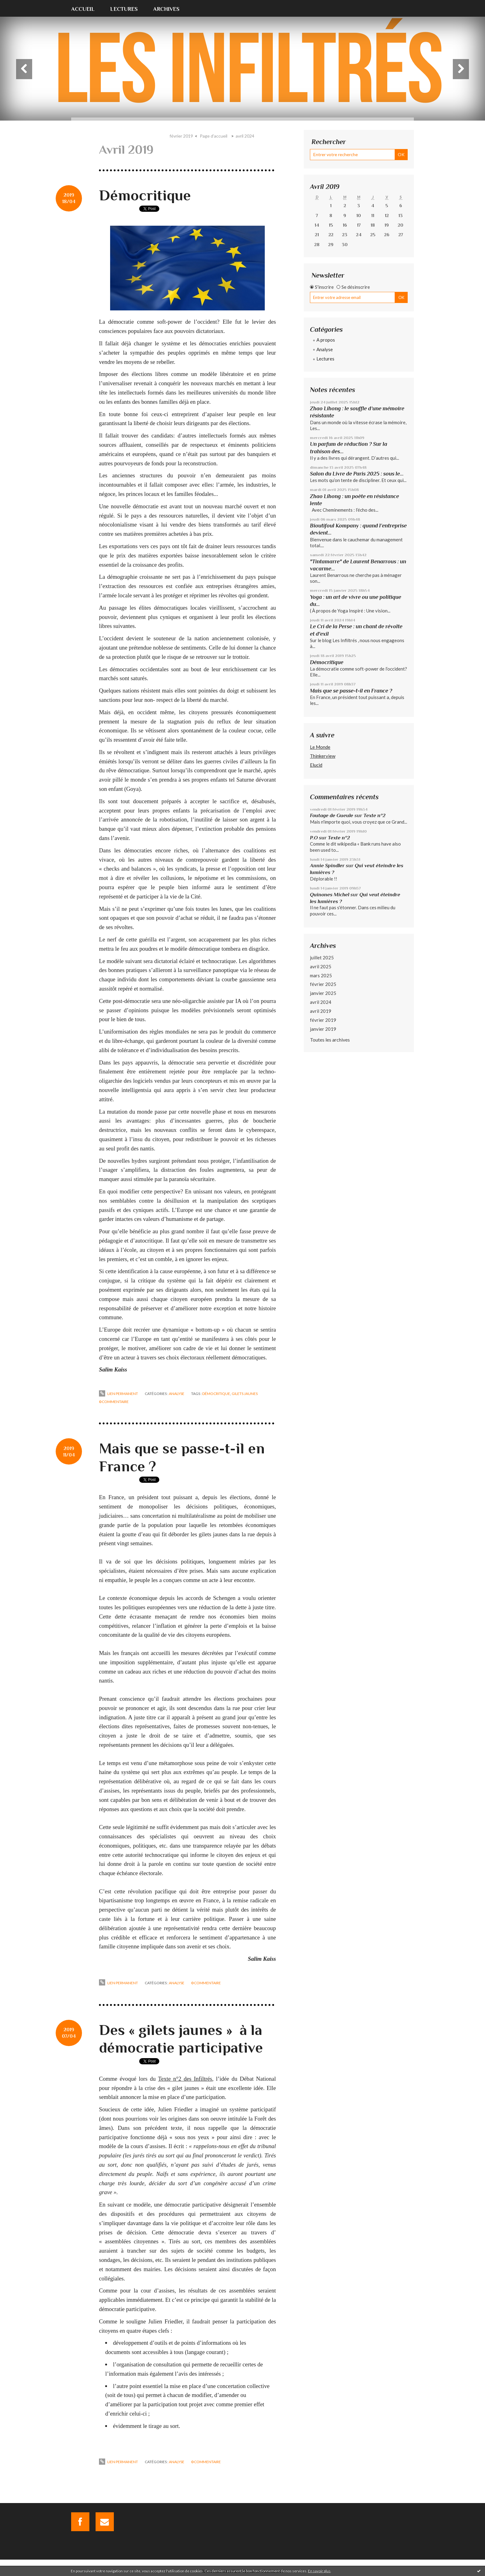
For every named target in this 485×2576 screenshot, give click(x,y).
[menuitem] (86, 8)
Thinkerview (322, 756)
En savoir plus (319, 2571)
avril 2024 (245, 136)
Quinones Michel (329, 895)
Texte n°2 (374, 815)
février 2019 (181, 136)
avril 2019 (320, 1011)
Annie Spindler (327, 865)
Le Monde (320, 747)
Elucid (316, 765)
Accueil (83, 9)
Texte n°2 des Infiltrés (185, 2078)
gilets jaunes (245, 1393)
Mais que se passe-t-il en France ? (351, 691)
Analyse (176, 1393)
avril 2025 (320, 966)
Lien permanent (118, 1393)
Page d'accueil (213, 136)
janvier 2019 (323, 1029)
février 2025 (323, 984)
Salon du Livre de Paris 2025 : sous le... (357, 474)
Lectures (124, 9)
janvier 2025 (323, 993)
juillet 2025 (322, 957)
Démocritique (145, 195)
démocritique (216, 1393)
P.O (314, 838)
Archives (166, 9)
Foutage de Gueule (331, 815)
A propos (325, 340)
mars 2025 (321, 975)
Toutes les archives (330, 1040)
